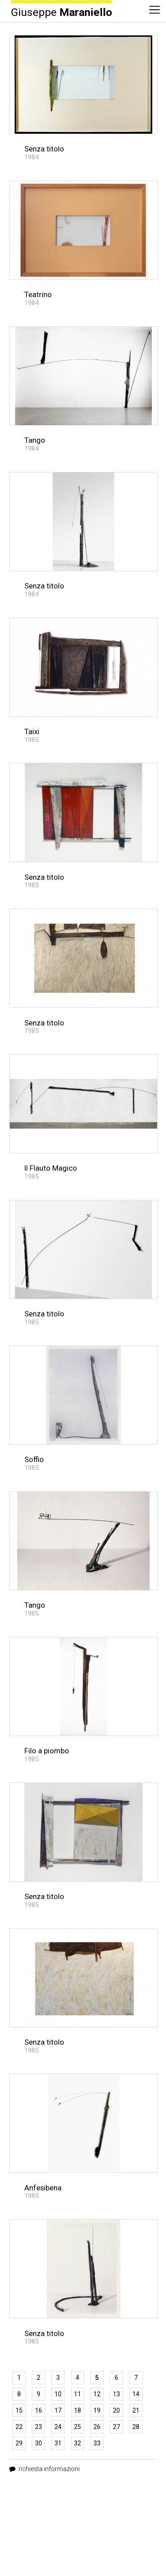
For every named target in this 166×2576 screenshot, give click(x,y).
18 (77, 2410)
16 (38, 2410)
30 (38, 2443)
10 (58, 2394)
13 (116, 2394)
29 (19, 2443)
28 (135, 2426)
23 (38, 2426)
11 (77, 2394)
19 (96, 2410)
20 (116, 2410)
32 (77, 2443)
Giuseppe (61, 12)
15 (19, 2410)
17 (58, 2410)
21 (135, 2410)
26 (96, 2426)
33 (96, 2443)
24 (58, 2426)
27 (116, 2426)
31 (58, 2443)
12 (96, 2394)
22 (19, 2426)
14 (135, 2394)
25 (77, 2426)
